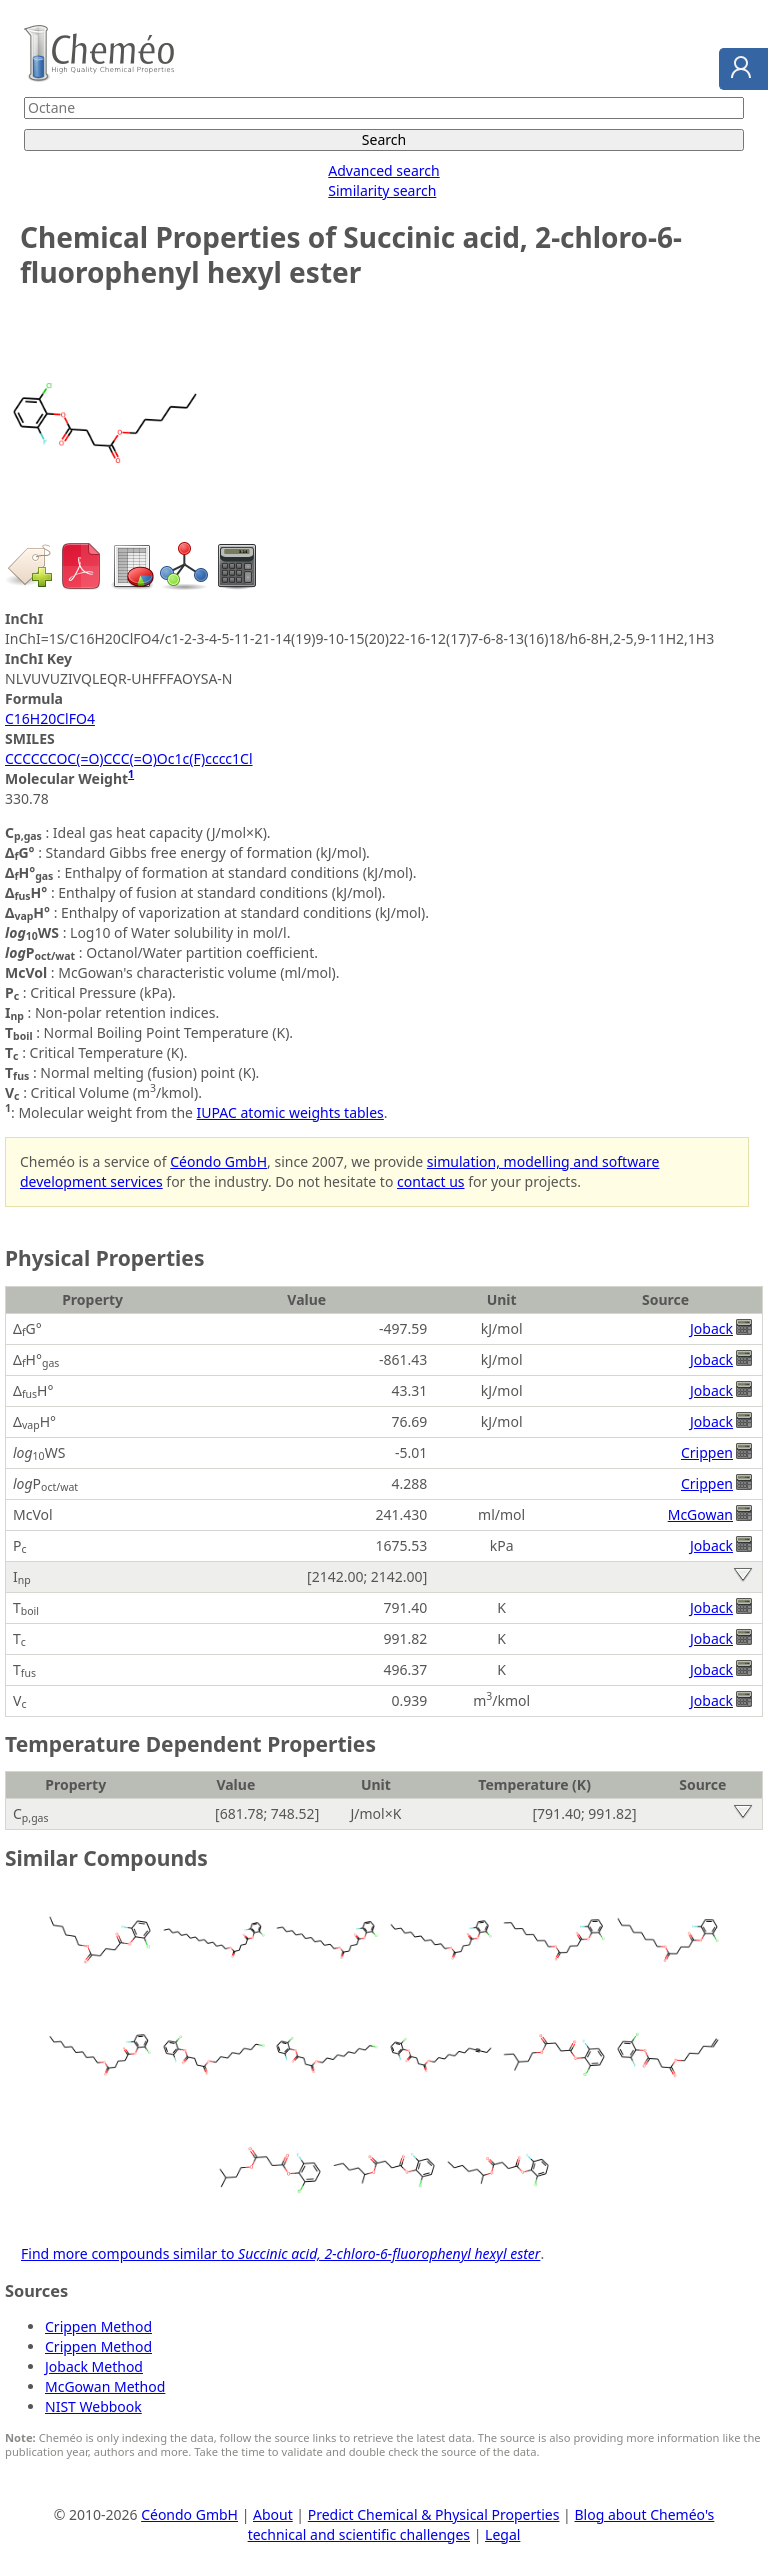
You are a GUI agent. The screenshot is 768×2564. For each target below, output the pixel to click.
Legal (502, 2534)
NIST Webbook (93, 2406)
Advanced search (383, 170)
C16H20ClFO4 (50, 718)
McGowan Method (105, 2386)
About (273, 2514)
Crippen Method (98, 2326)
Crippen (707, 1452)
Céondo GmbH (218, 1161)
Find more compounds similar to (280, 2253)
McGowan (700, 1514)
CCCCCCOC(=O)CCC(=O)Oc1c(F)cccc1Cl (129, 758)
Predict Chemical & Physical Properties (434, 2514)
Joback (711, 1328)
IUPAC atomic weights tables (290, 1112)
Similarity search (382, 190)
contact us (431, 1181)
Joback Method (94, 2366)
